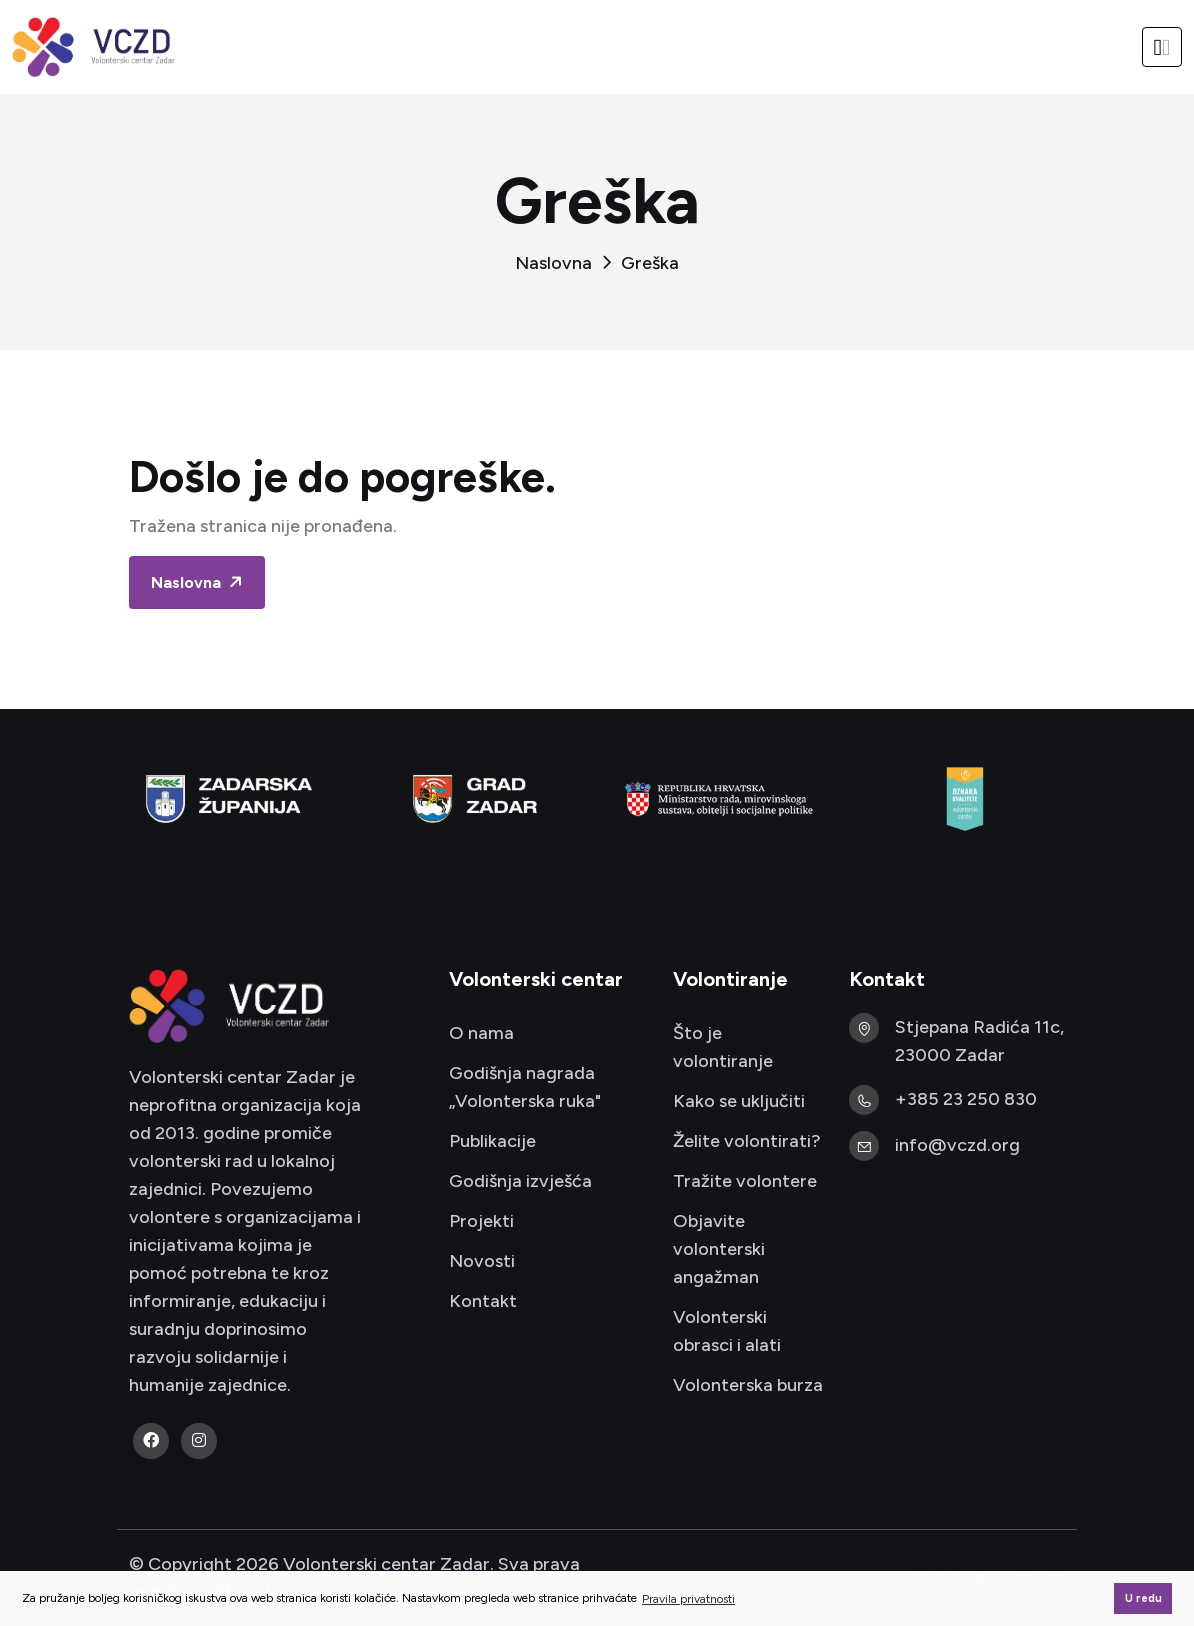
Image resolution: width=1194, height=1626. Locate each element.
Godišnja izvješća (520, 1181)
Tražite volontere (745, 1181)
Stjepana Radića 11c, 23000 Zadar (979, 1041)
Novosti (482, 1261)
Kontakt (483, 1301)
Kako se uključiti (739, 1101)
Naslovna (553, 263)
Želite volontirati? (747, 1141)
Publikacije (492, 1141)
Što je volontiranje (723, 1047)
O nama (481, 1033)
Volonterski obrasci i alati (727, 1331)
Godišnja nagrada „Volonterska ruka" (525, 1087)
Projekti (481, 1221)
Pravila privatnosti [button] (688, 1599)
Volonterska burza (748, 1385)
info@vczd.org (957, 1145)
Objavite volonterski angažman (719, 1249)
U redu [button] (1143, 1598)
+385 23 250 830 (966, 1099)
